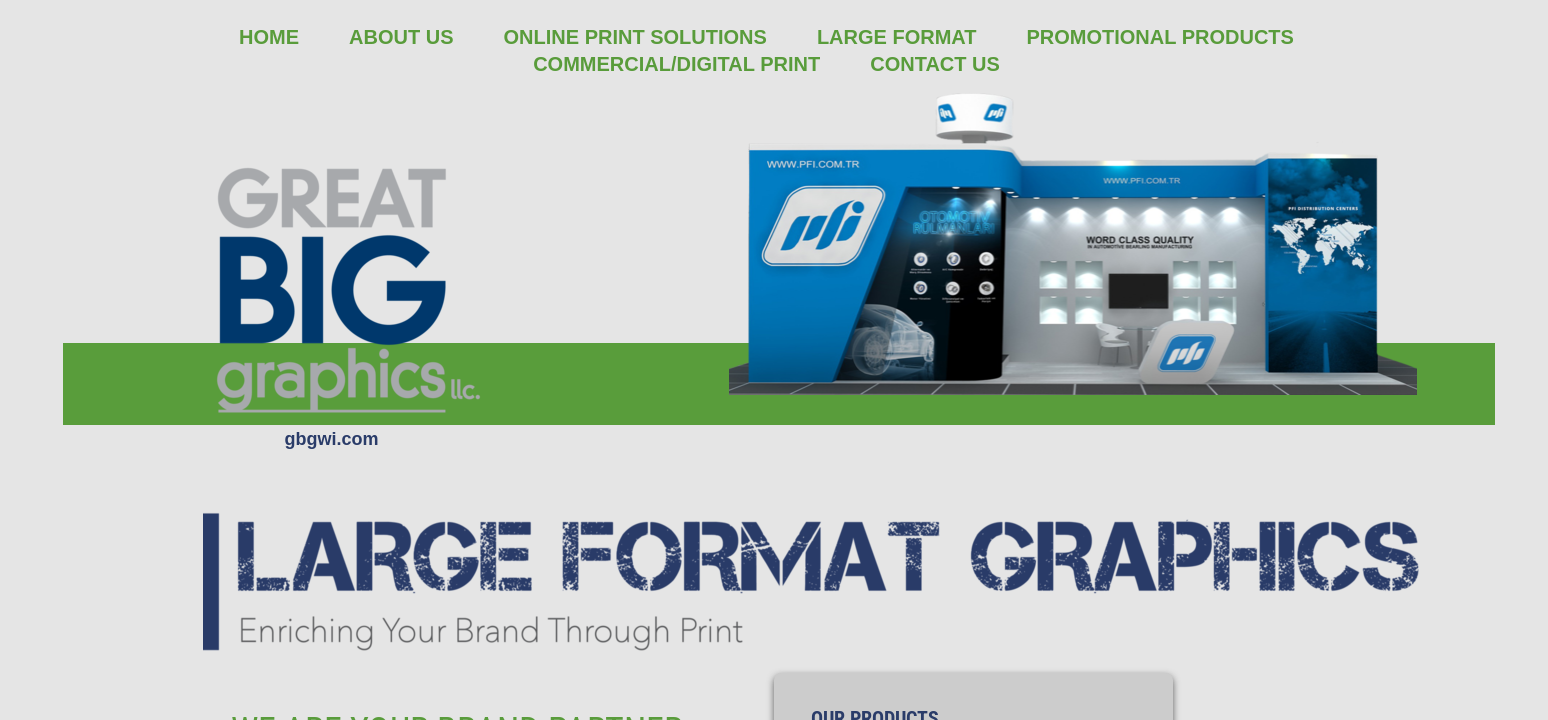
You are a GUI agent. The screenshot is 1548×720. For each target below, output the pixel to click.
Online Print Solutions (635, 37)
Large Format (897, 37)
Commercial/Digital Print (676, 64)
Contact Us (935, 64)
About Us (401, 37)
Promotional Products (1159, 37)
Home (269, 37)
